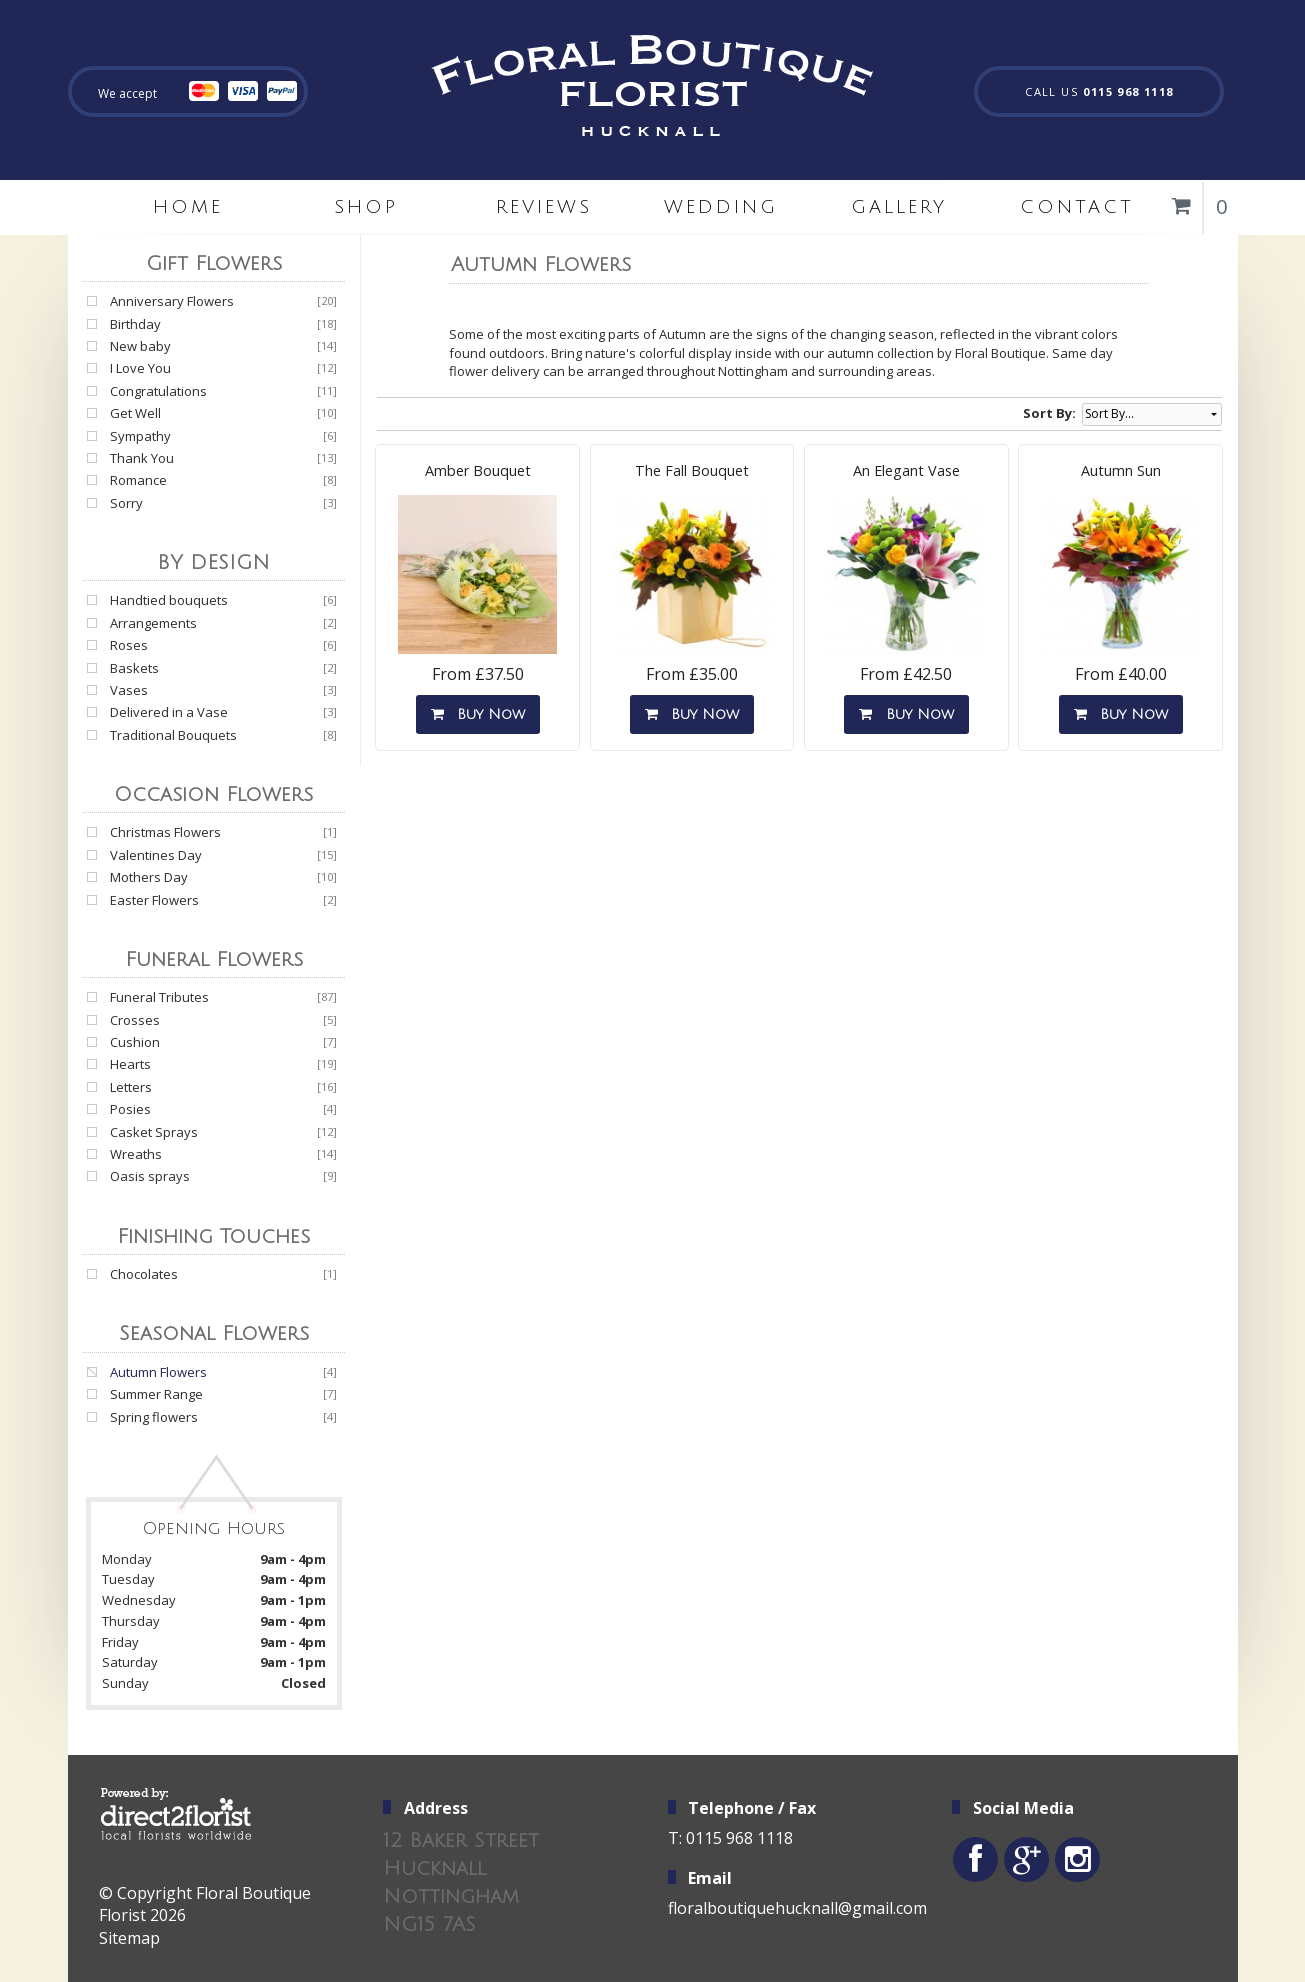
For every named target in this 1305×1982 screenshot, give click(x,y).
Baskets (134, 668)
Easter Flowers (154, 900)
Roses (129, 645)
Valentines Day (156, 855)
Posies (130, 1109)
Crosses (135, 1020)
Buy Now (478, 714)
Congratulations (158, 391)
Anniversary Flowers (172, 301)
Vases (129, 690)
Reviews (544, 207)
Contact (1077, 207)
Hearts (130, 1064)
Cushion (135, 1042)
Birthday (135, 324)
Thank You (142, 458)
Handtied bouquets (169, 600)
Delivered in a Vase (169, 712)
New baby (140, 346)
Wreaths (136, 1154)
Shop (366, 207)
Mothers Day (149, 877)
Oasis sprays (150, 1176)
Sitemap (129, 1938)
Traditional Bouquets (173, 735)
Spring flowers (154, 1417)
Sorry (126, 503)
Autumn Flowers (158, 1372)
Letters (131, 1087)
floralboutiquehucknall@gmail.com (797, 1908)
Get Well (135, 413)
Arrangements (153, 623)
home (188, 207)
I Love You (140, 368)
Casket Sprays (154, 1132)
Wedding (721, 207)
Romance (138, 480)
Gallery (899, 207)
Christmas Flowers (165, 832)
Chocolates (144, 1274)
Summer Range (156, 1394)
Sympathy (140, 436)
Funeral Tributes (159, 997)
